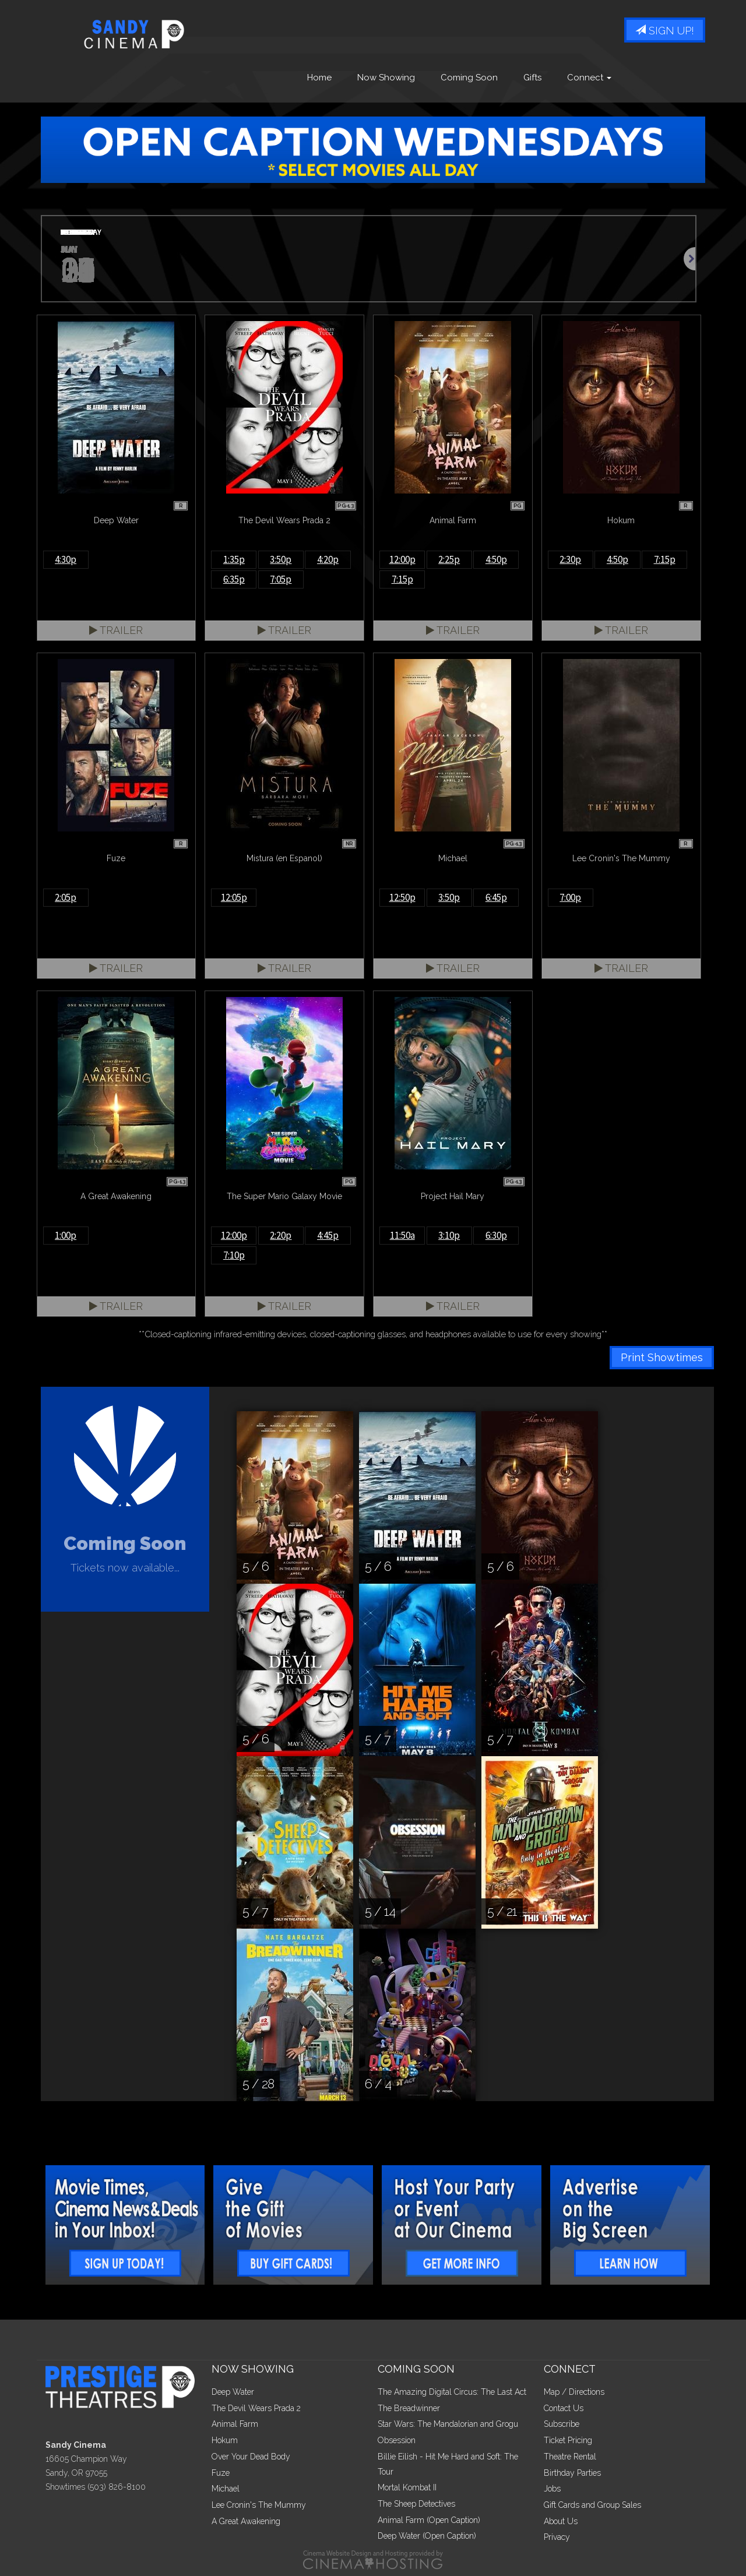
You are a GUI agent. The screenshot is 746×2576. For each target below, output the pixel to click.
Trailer (116, 630)
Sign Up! (664, 30)
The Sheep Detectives (416, 2503)
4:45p (328, 1235)
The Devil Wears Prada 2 (256, 2408)
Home (319, 77)
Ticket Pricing (568, 2440)
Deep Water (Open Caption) (427, 2535)
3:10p (449, 1235)
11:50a (402, 1235)
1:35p (234, 559)
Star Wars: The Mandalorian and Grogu (448, 2424)
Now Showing (386, 77)
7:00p (570, 897)
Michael (226, 2488)
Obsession (397, 2440)
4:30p (65, 559)
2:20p (280, 1235)
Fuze (221, 2473)
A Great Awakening (246, 2521)
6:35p (234, 579)
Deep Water (233, 2392)
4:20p (328, 559)
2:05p (65, 897)
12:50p (402, 897)
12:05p (234, 897)
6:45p (496, 897)
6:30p (496, 1235)
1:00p (65, 1235)
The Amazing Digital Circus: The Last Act (452, 2392)
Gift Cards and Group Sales (592, 2505)
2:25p (449, 559)
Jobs (552, 2488)
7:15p (402, 579)
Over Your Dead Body (251, 2456)
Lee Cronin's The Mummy (259, 2505)
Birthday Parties (572, 2473)
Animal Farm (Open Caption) (429, 2520)
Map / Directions (574, 2392)
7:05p (280, 579)
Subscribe (561, 2424)
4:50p (496, 559)
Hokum (225, 2440)
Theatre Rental (570, 2456)
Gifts (532, 77)
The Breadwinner (409, 2408)
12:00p (402, 559)
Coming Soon (469, 77)
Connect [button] (589, 77)
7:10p (234, 1255)
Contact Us (563, 2408)
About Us (561, 2521)
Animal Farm (235, 2424)
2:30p (570, 559)
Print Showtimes (662, 1357)
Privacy (557, 2537)
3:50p (280, 559)
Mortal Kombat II (407, 2487)
